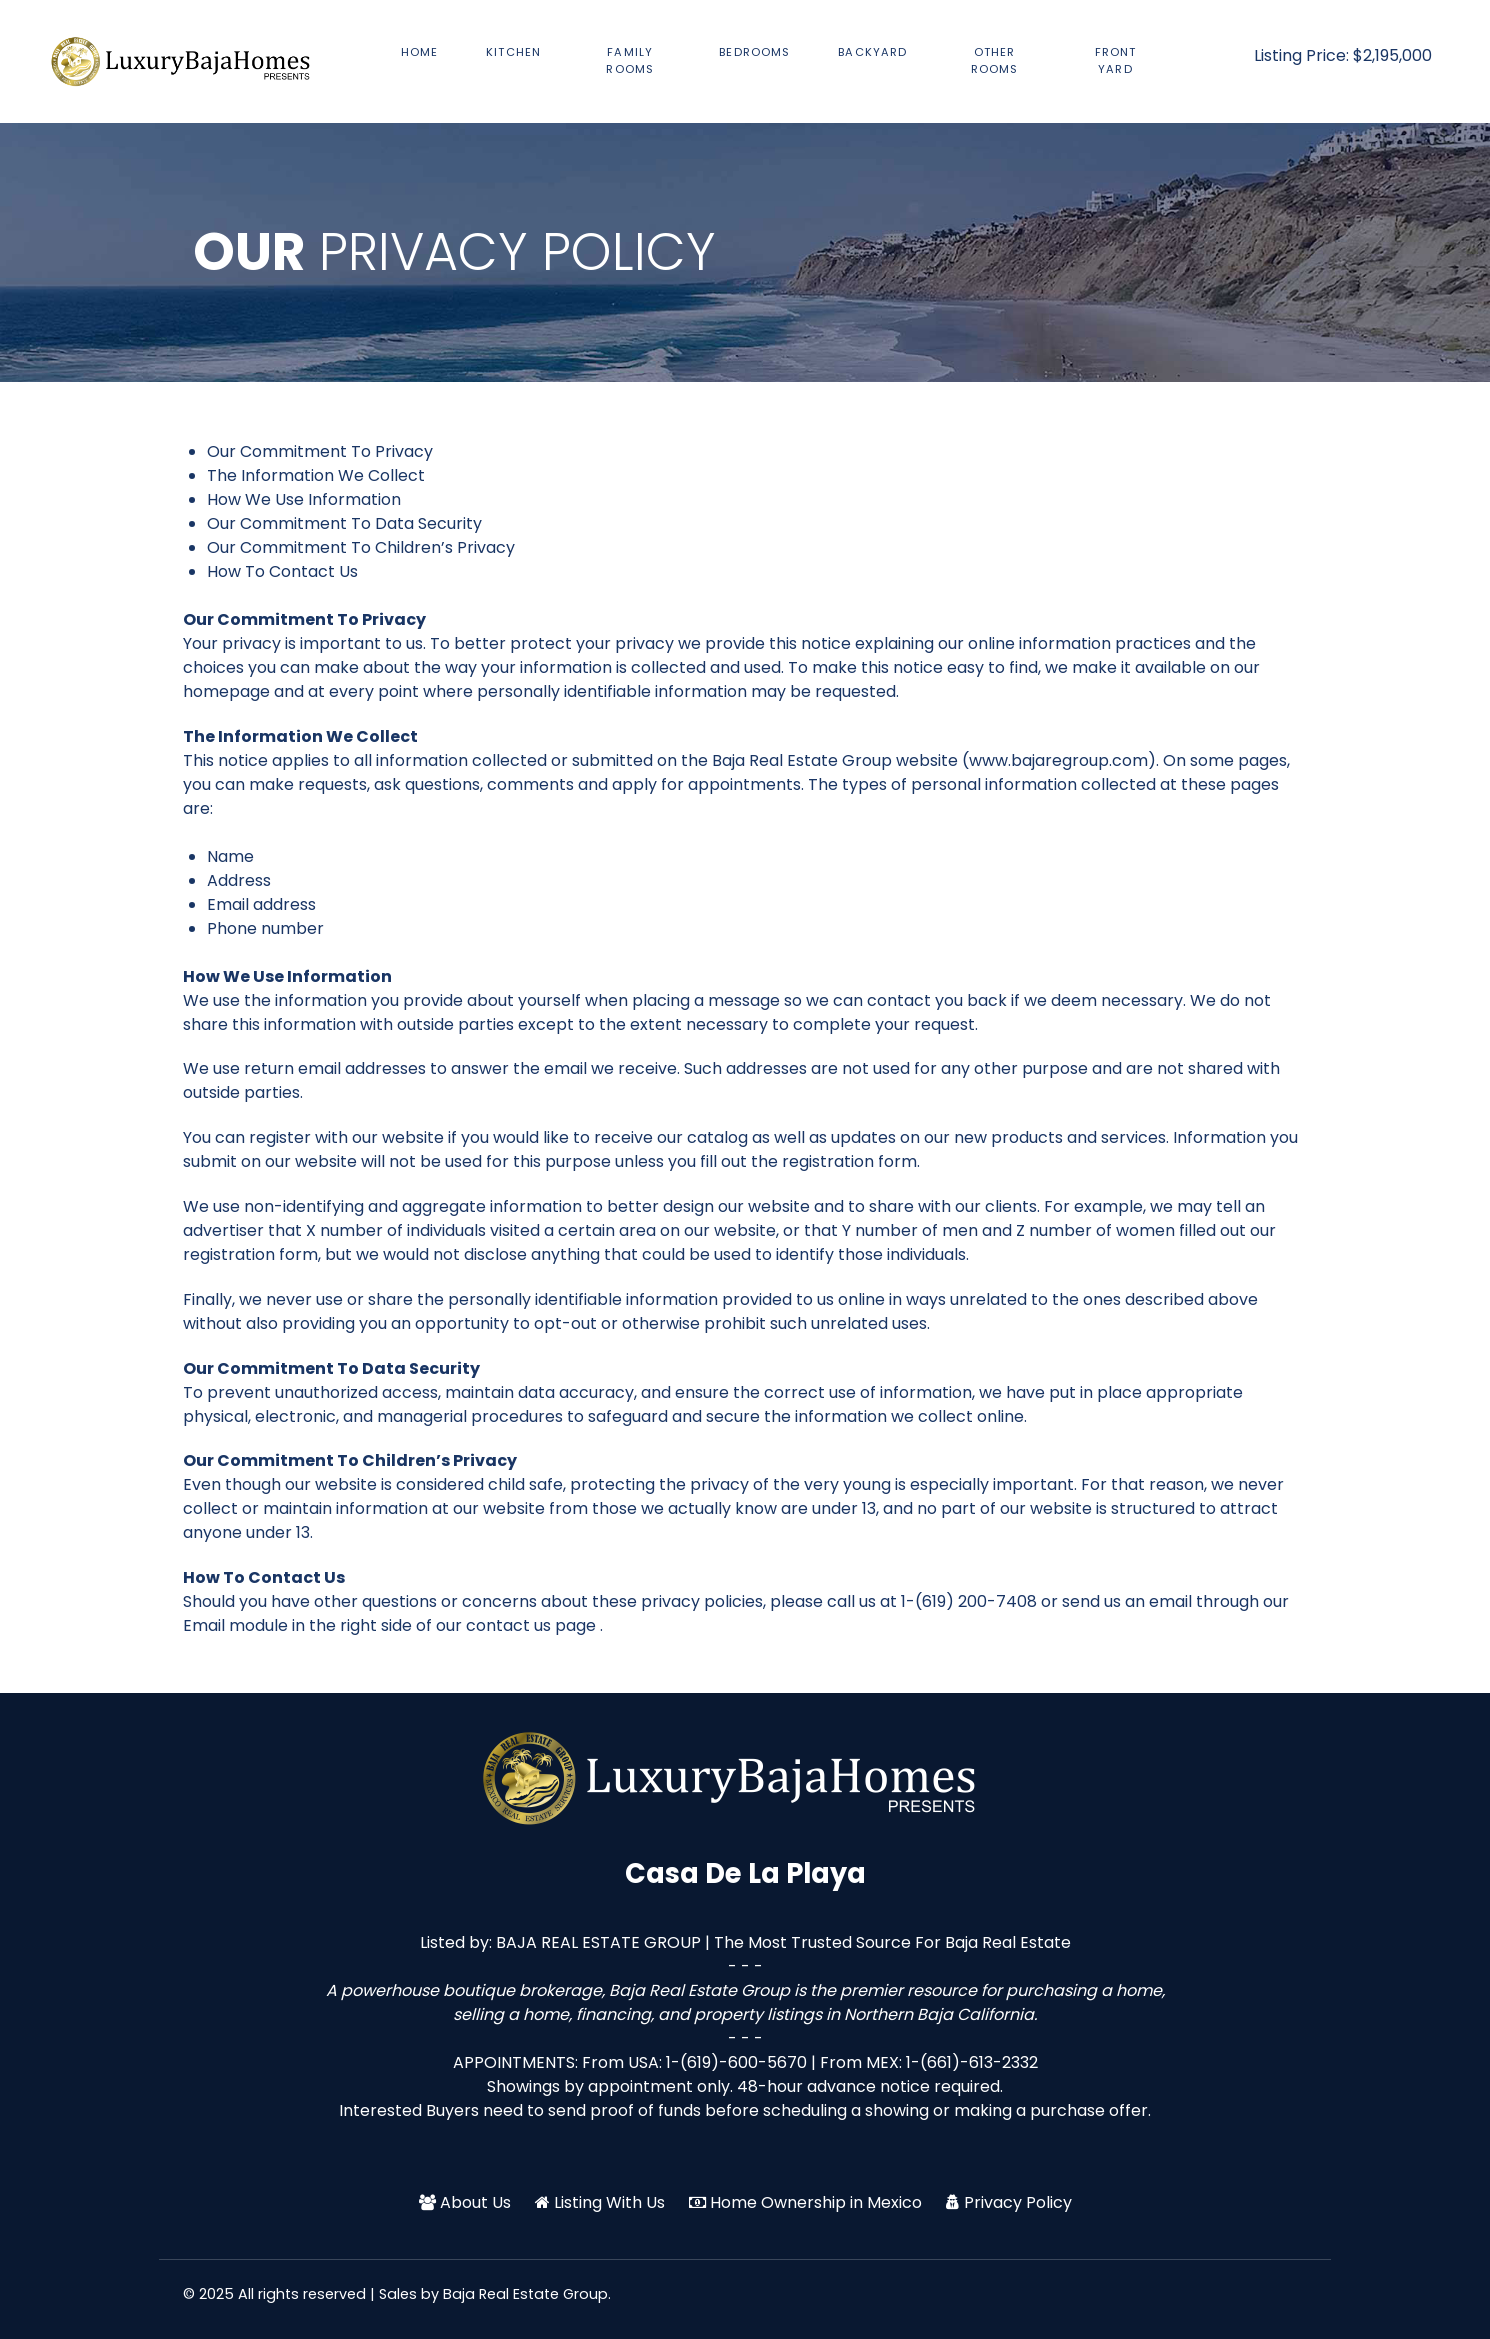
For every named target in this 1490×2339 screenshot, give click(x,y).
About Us (475, 2202)
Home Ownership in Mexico (816, 2202)
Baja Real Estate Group (525, 2294)
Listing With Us (609, 2202)
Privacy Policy (1018, 2202)
